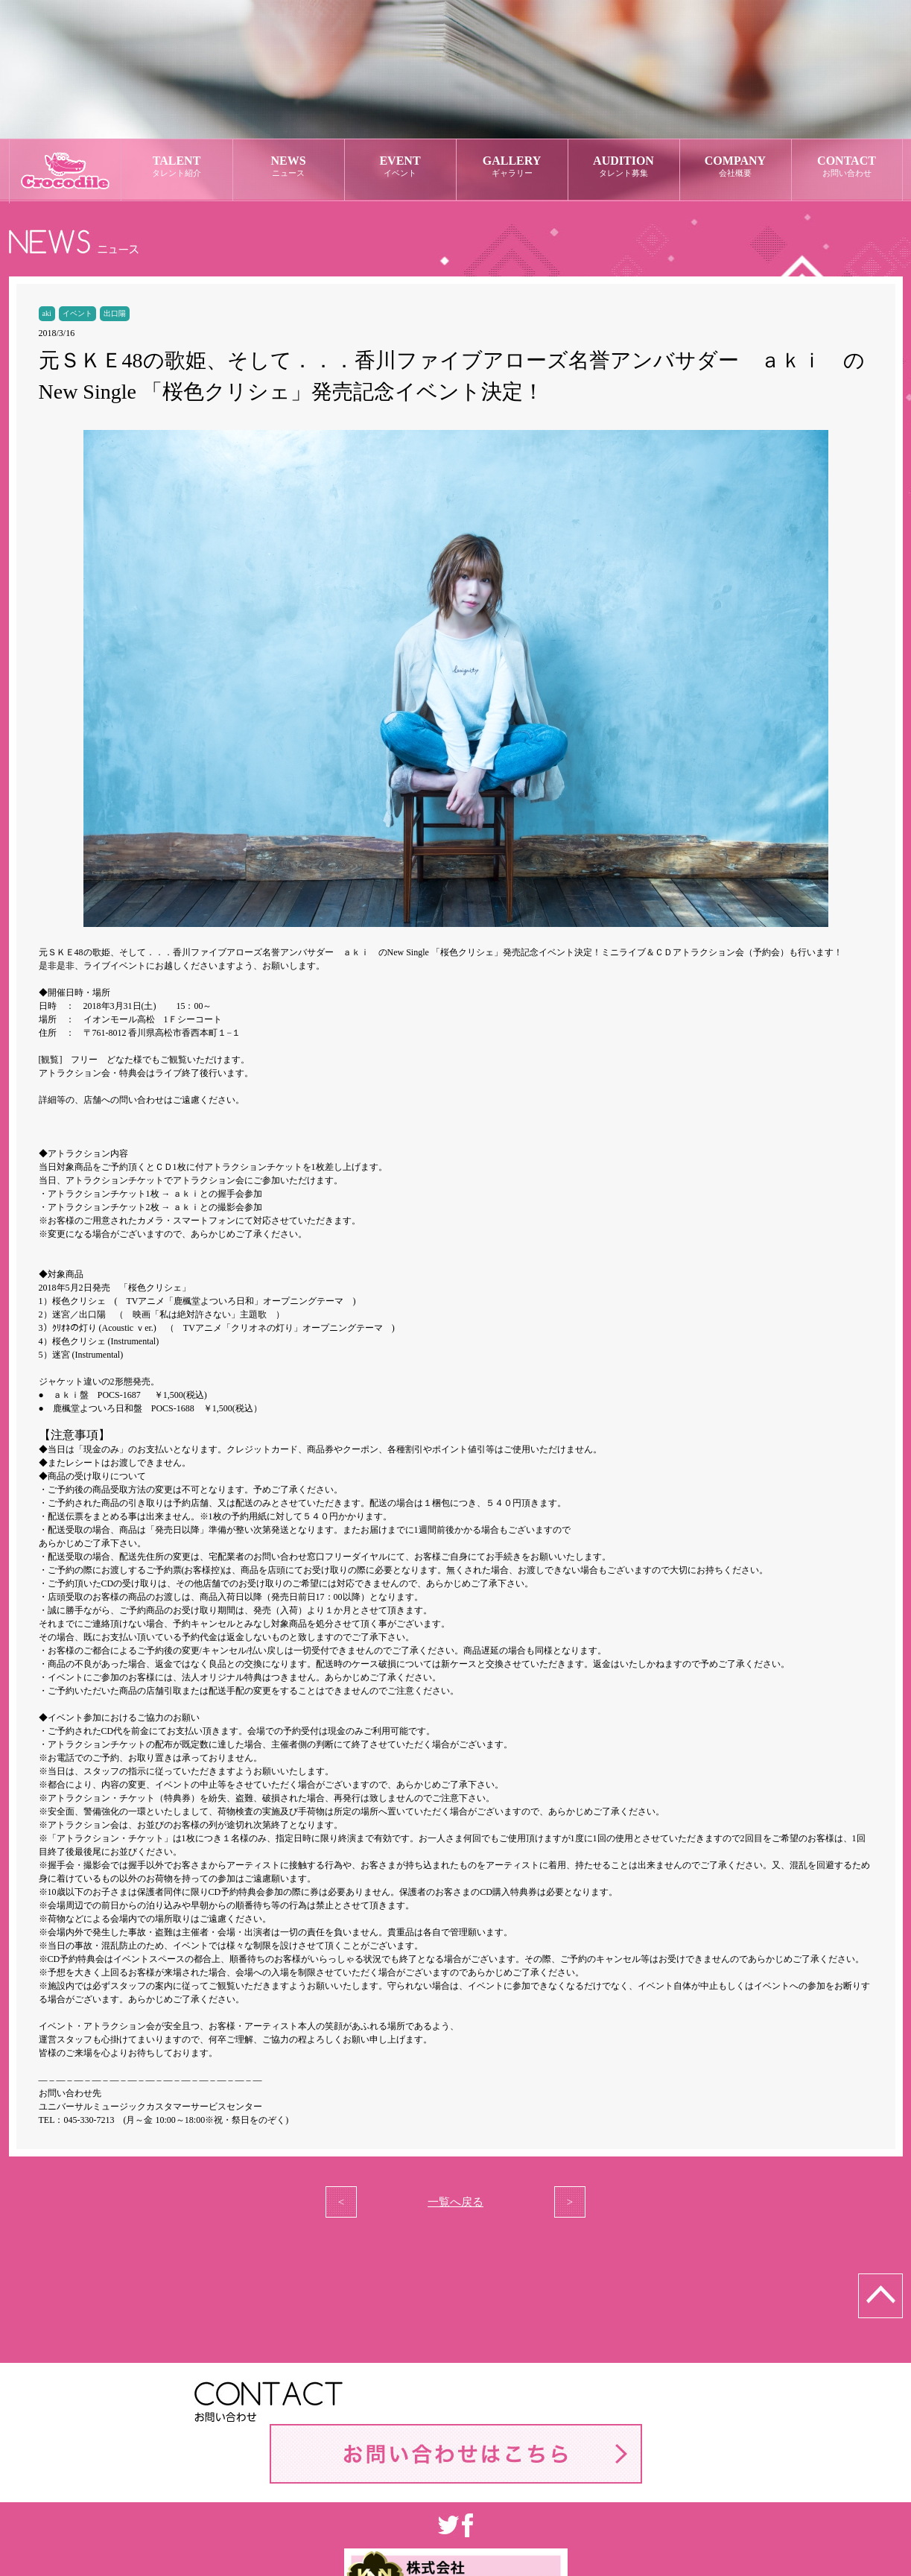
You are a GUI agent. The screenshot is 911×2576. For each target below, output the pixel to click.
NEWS (288, 166)
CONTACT (847, 166)
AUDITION (623, 166)
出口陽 (115, 313)
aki (46, 313)
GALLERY (512, 166)
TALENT (176, 166)
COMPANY (735, 166)
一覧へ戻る (455, 2202)
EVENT (400, 166)
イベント (77, 313)
